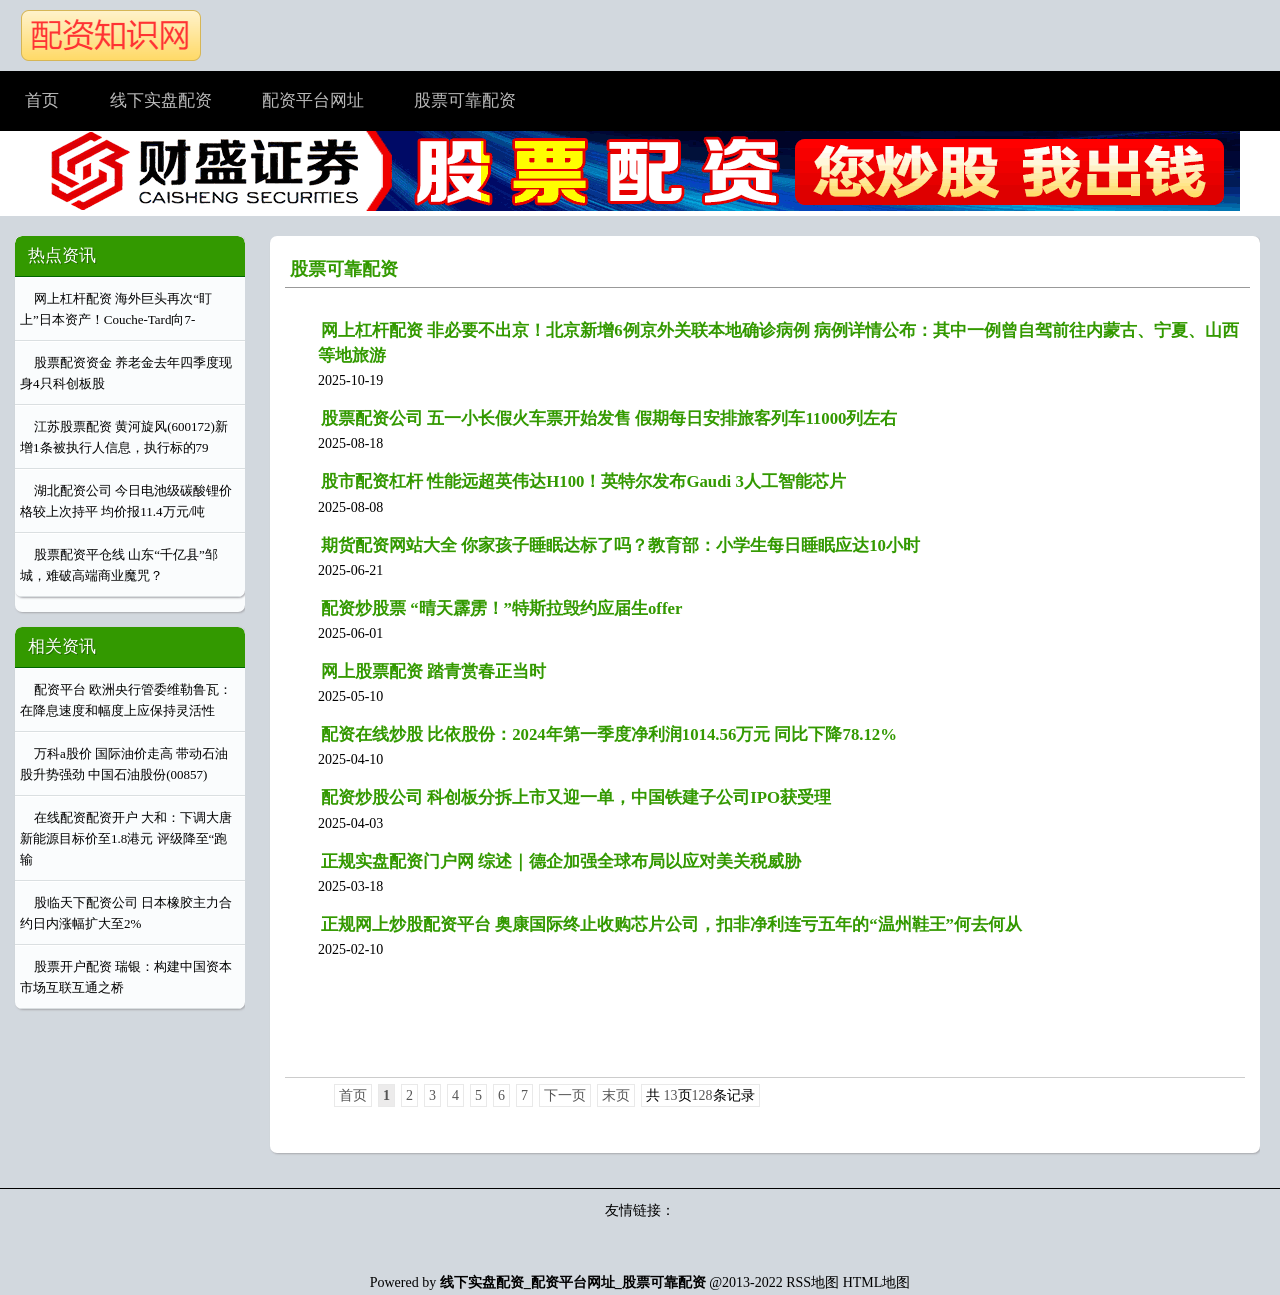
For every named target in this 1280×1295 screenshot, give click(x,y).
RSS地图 (812, 1282)
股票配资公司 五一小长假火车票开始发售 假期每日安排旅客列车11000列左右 (609, 418)
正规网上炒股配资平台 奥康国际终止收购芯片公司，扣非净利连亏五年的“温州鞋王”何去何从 (671, 924)
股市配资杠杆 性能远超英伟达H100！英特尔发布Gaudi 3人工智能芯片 (583, 481)
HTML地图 (877, 1282)
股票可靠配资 (344, 269)
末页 (616, 1095)
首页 (353, 1095)
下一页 (565, 1095)
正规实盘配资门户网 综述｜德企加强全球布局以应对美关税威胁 (561, 861)
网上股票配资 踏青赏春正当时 (433, 671)
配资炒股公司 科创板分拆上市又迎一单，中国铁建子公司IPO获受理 (576, 797)
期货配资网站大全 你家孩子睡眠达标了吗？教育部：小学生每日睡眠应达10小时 (620, 545)
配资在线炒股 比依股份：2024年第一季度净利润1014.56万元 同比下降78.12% (609, 734)
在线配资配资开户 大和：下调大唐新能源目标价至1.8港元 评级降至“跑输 (126, 838)
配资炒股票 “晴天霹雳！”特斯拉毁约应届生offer (501, 608)
